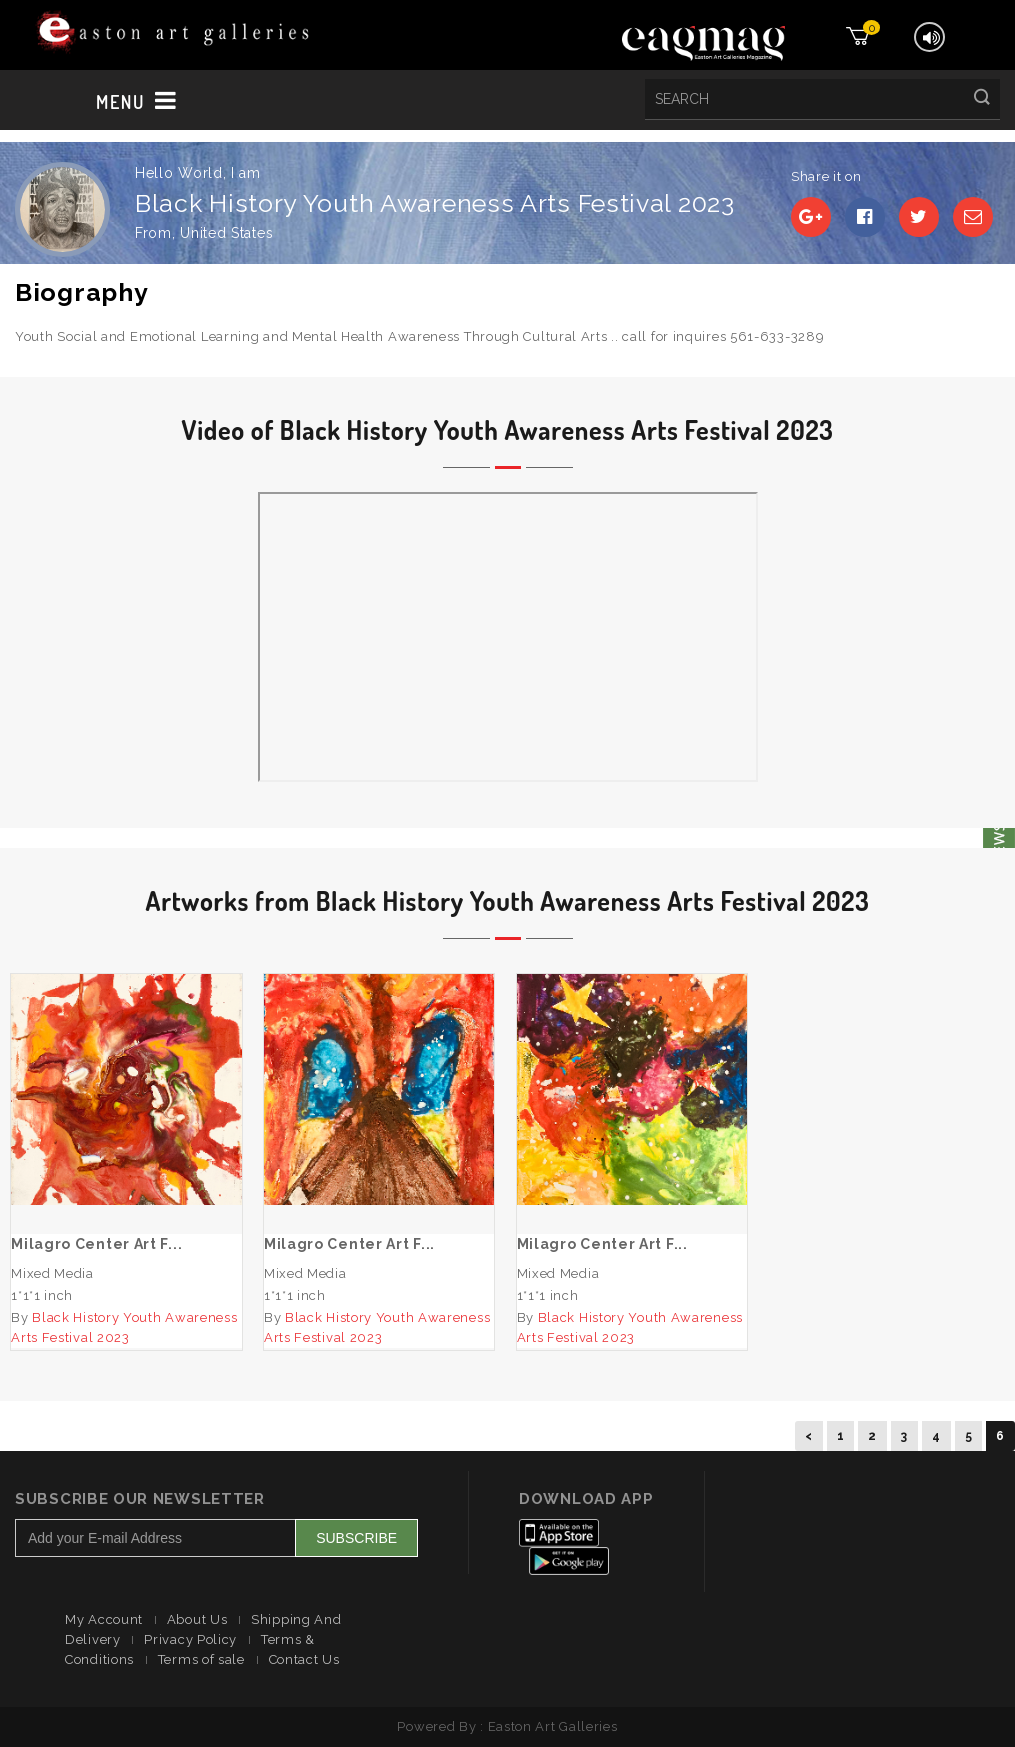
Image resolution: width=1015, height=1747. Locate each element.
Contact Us (304, 1659)
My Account (104, 1619)
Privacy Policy (190, 1639)
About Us (197, 1619)
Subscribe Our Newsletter (140, 1499)
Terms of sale (201, 1659)
